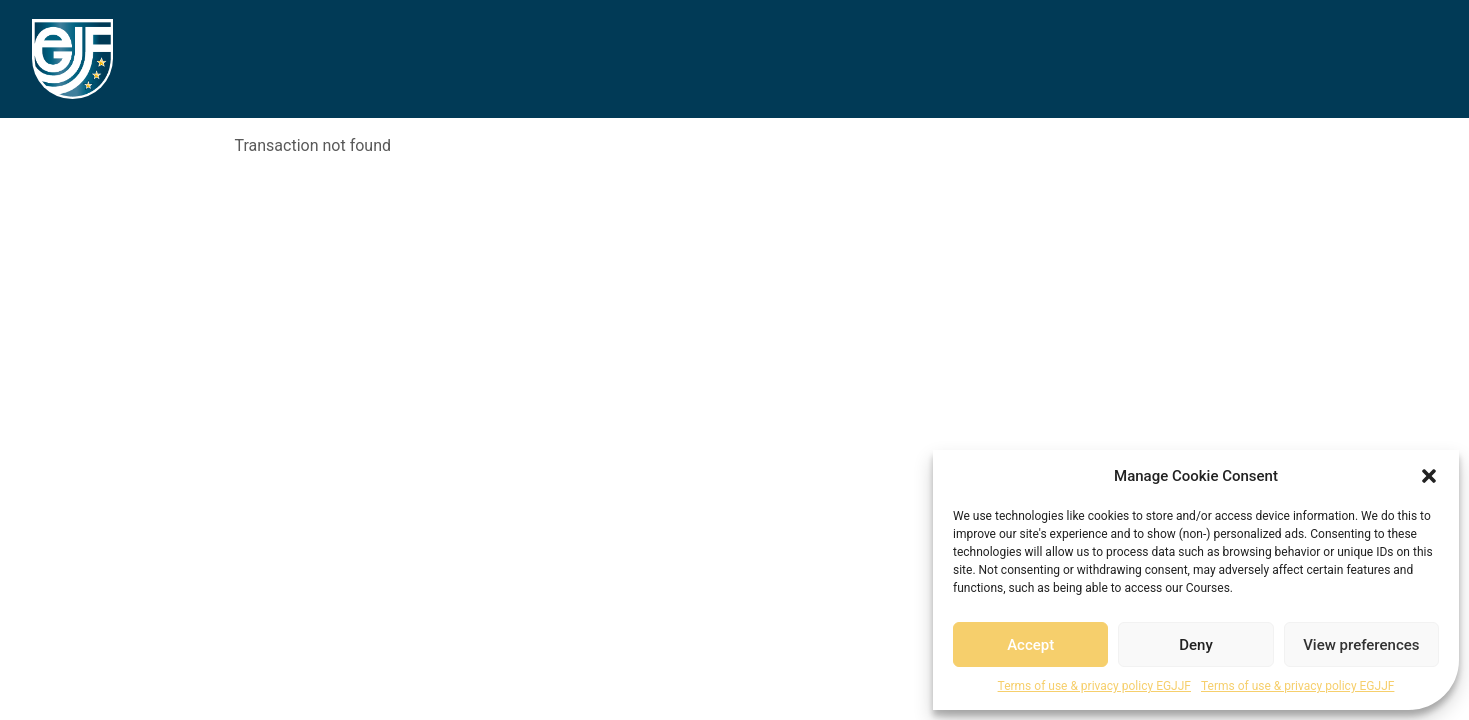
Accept (1030, 645)
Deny (1196, 645)
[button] (1429, 476)
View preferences (1361, 645)
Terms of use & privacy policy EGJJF (1094, 686)
